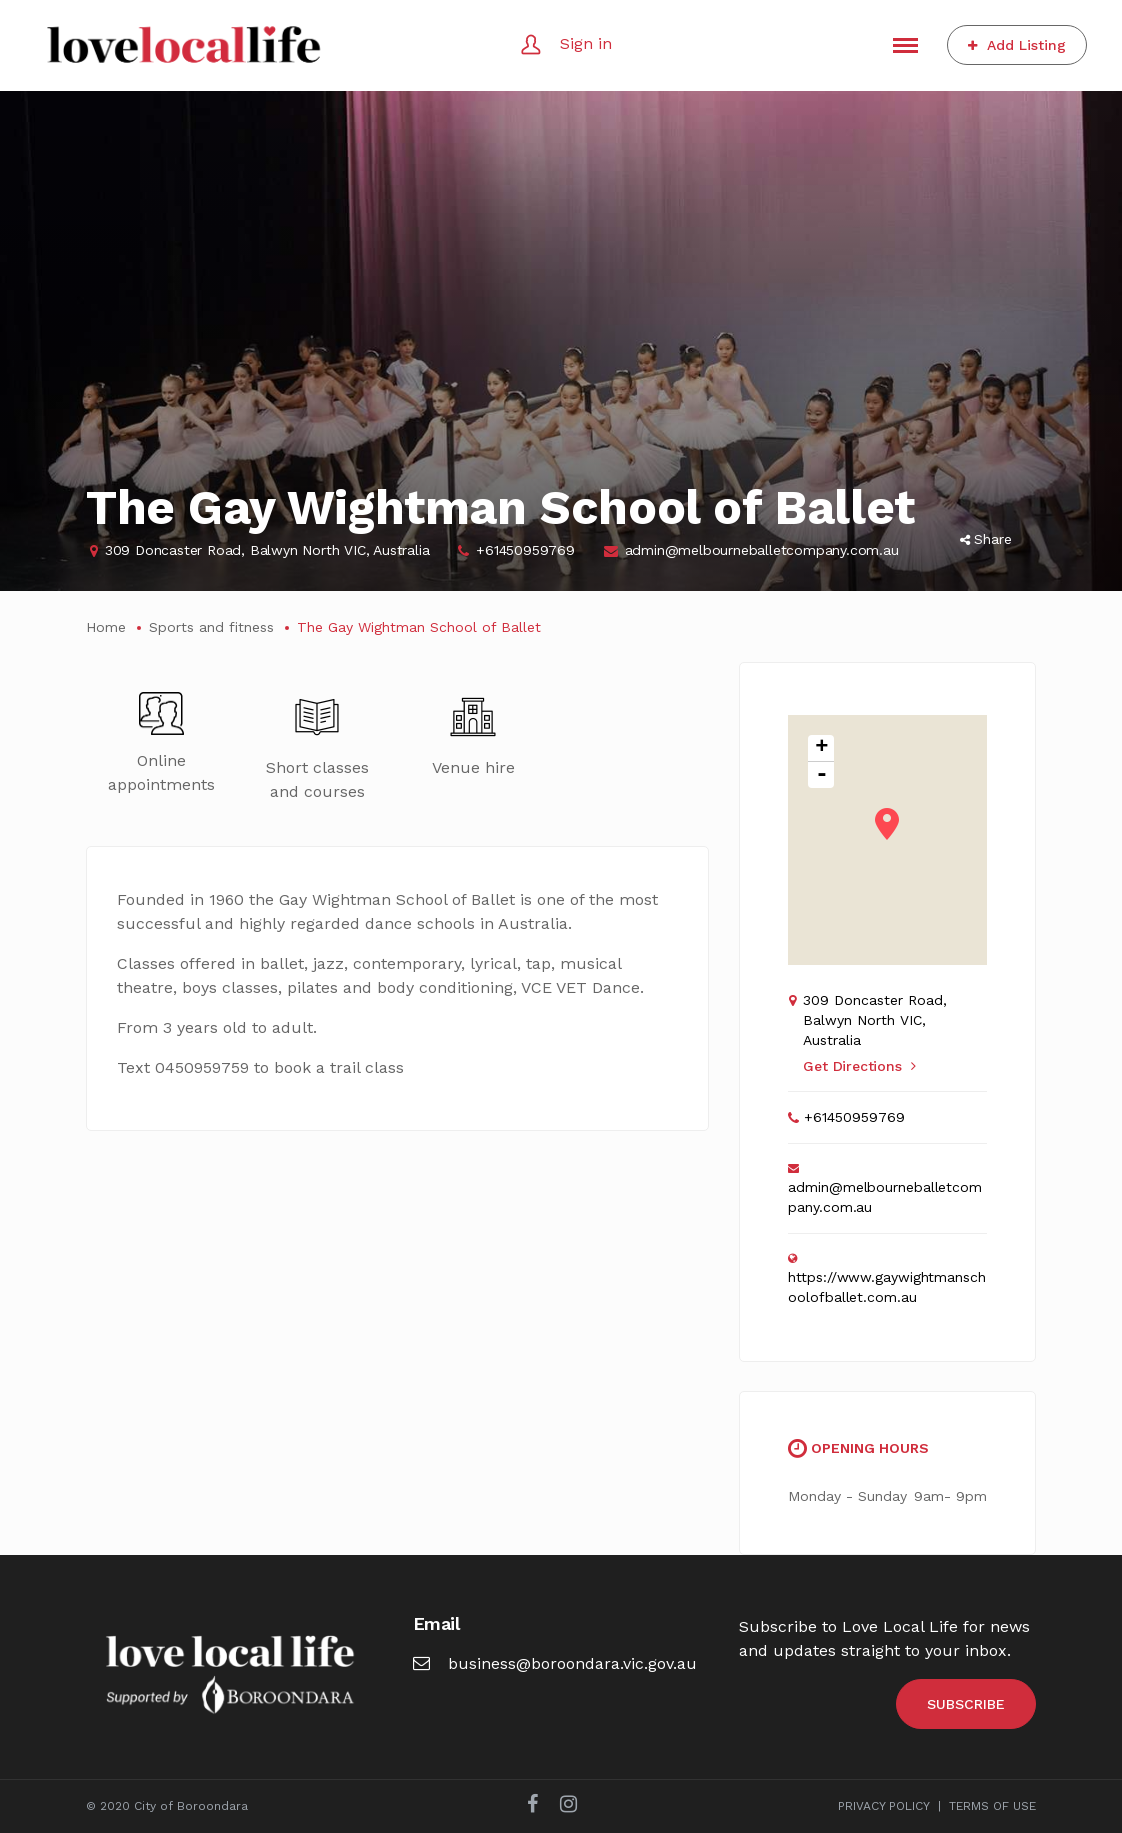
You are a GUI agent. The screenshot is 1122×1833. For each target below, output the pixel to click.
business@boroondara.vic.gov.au (555, 1663)
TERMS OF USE (992, 1806)
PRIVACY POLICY (884, 1806)
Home (106, 627)
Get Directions (859, 1066)
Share (986, 539)
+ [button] (821, 748)
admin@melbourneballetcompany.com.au (762, 550)
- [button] (822, 775)
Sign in (586, 43)
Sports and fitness (211, 627)
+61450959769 (525, 550)
